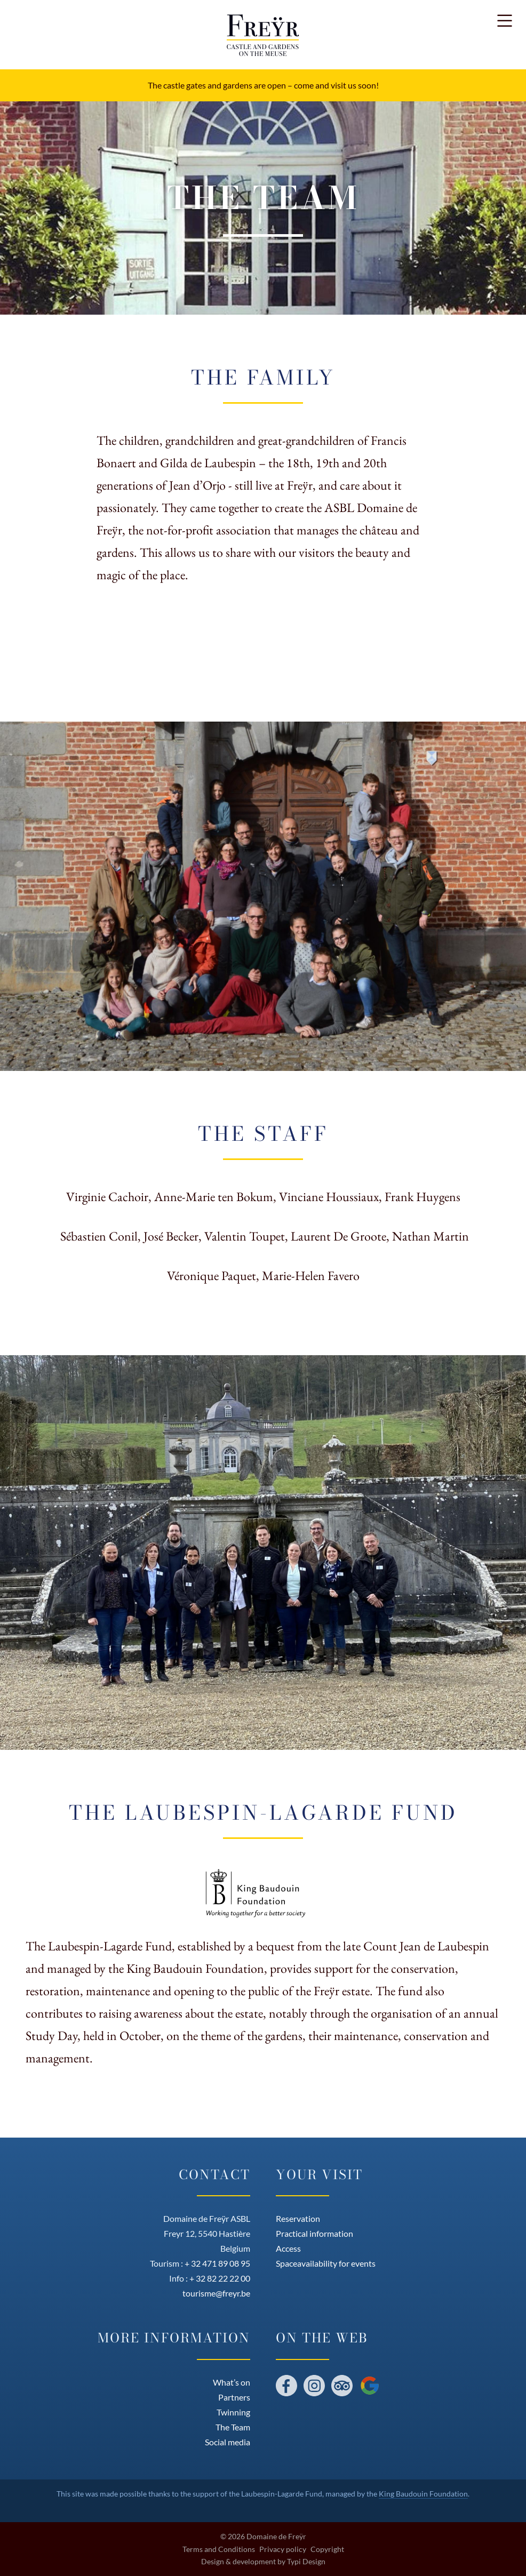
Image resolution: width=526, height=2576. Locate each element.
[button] (504, 21)
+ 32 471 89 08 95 (217, 2263)
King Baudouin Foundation (423, 2494)
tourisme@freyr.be (216, 2293)
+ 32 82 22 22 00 (219, 2278)
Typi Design (306, 2561)
